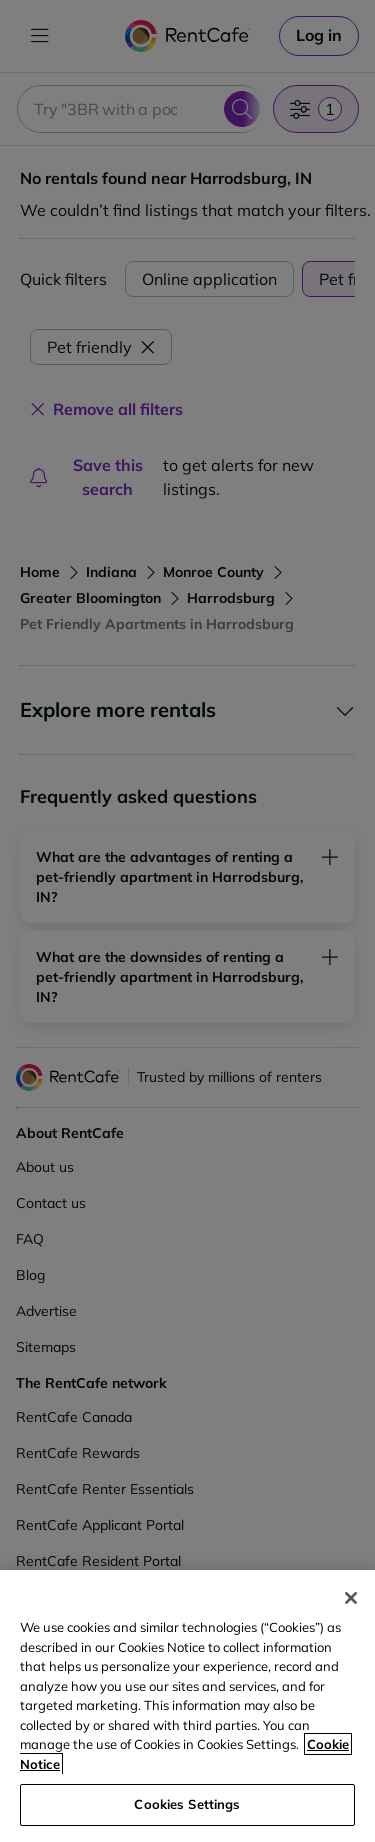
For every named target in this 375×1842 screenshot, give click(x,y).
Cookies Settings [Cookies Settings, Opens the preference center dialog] (187, 1804)
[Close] (351, 1598)
